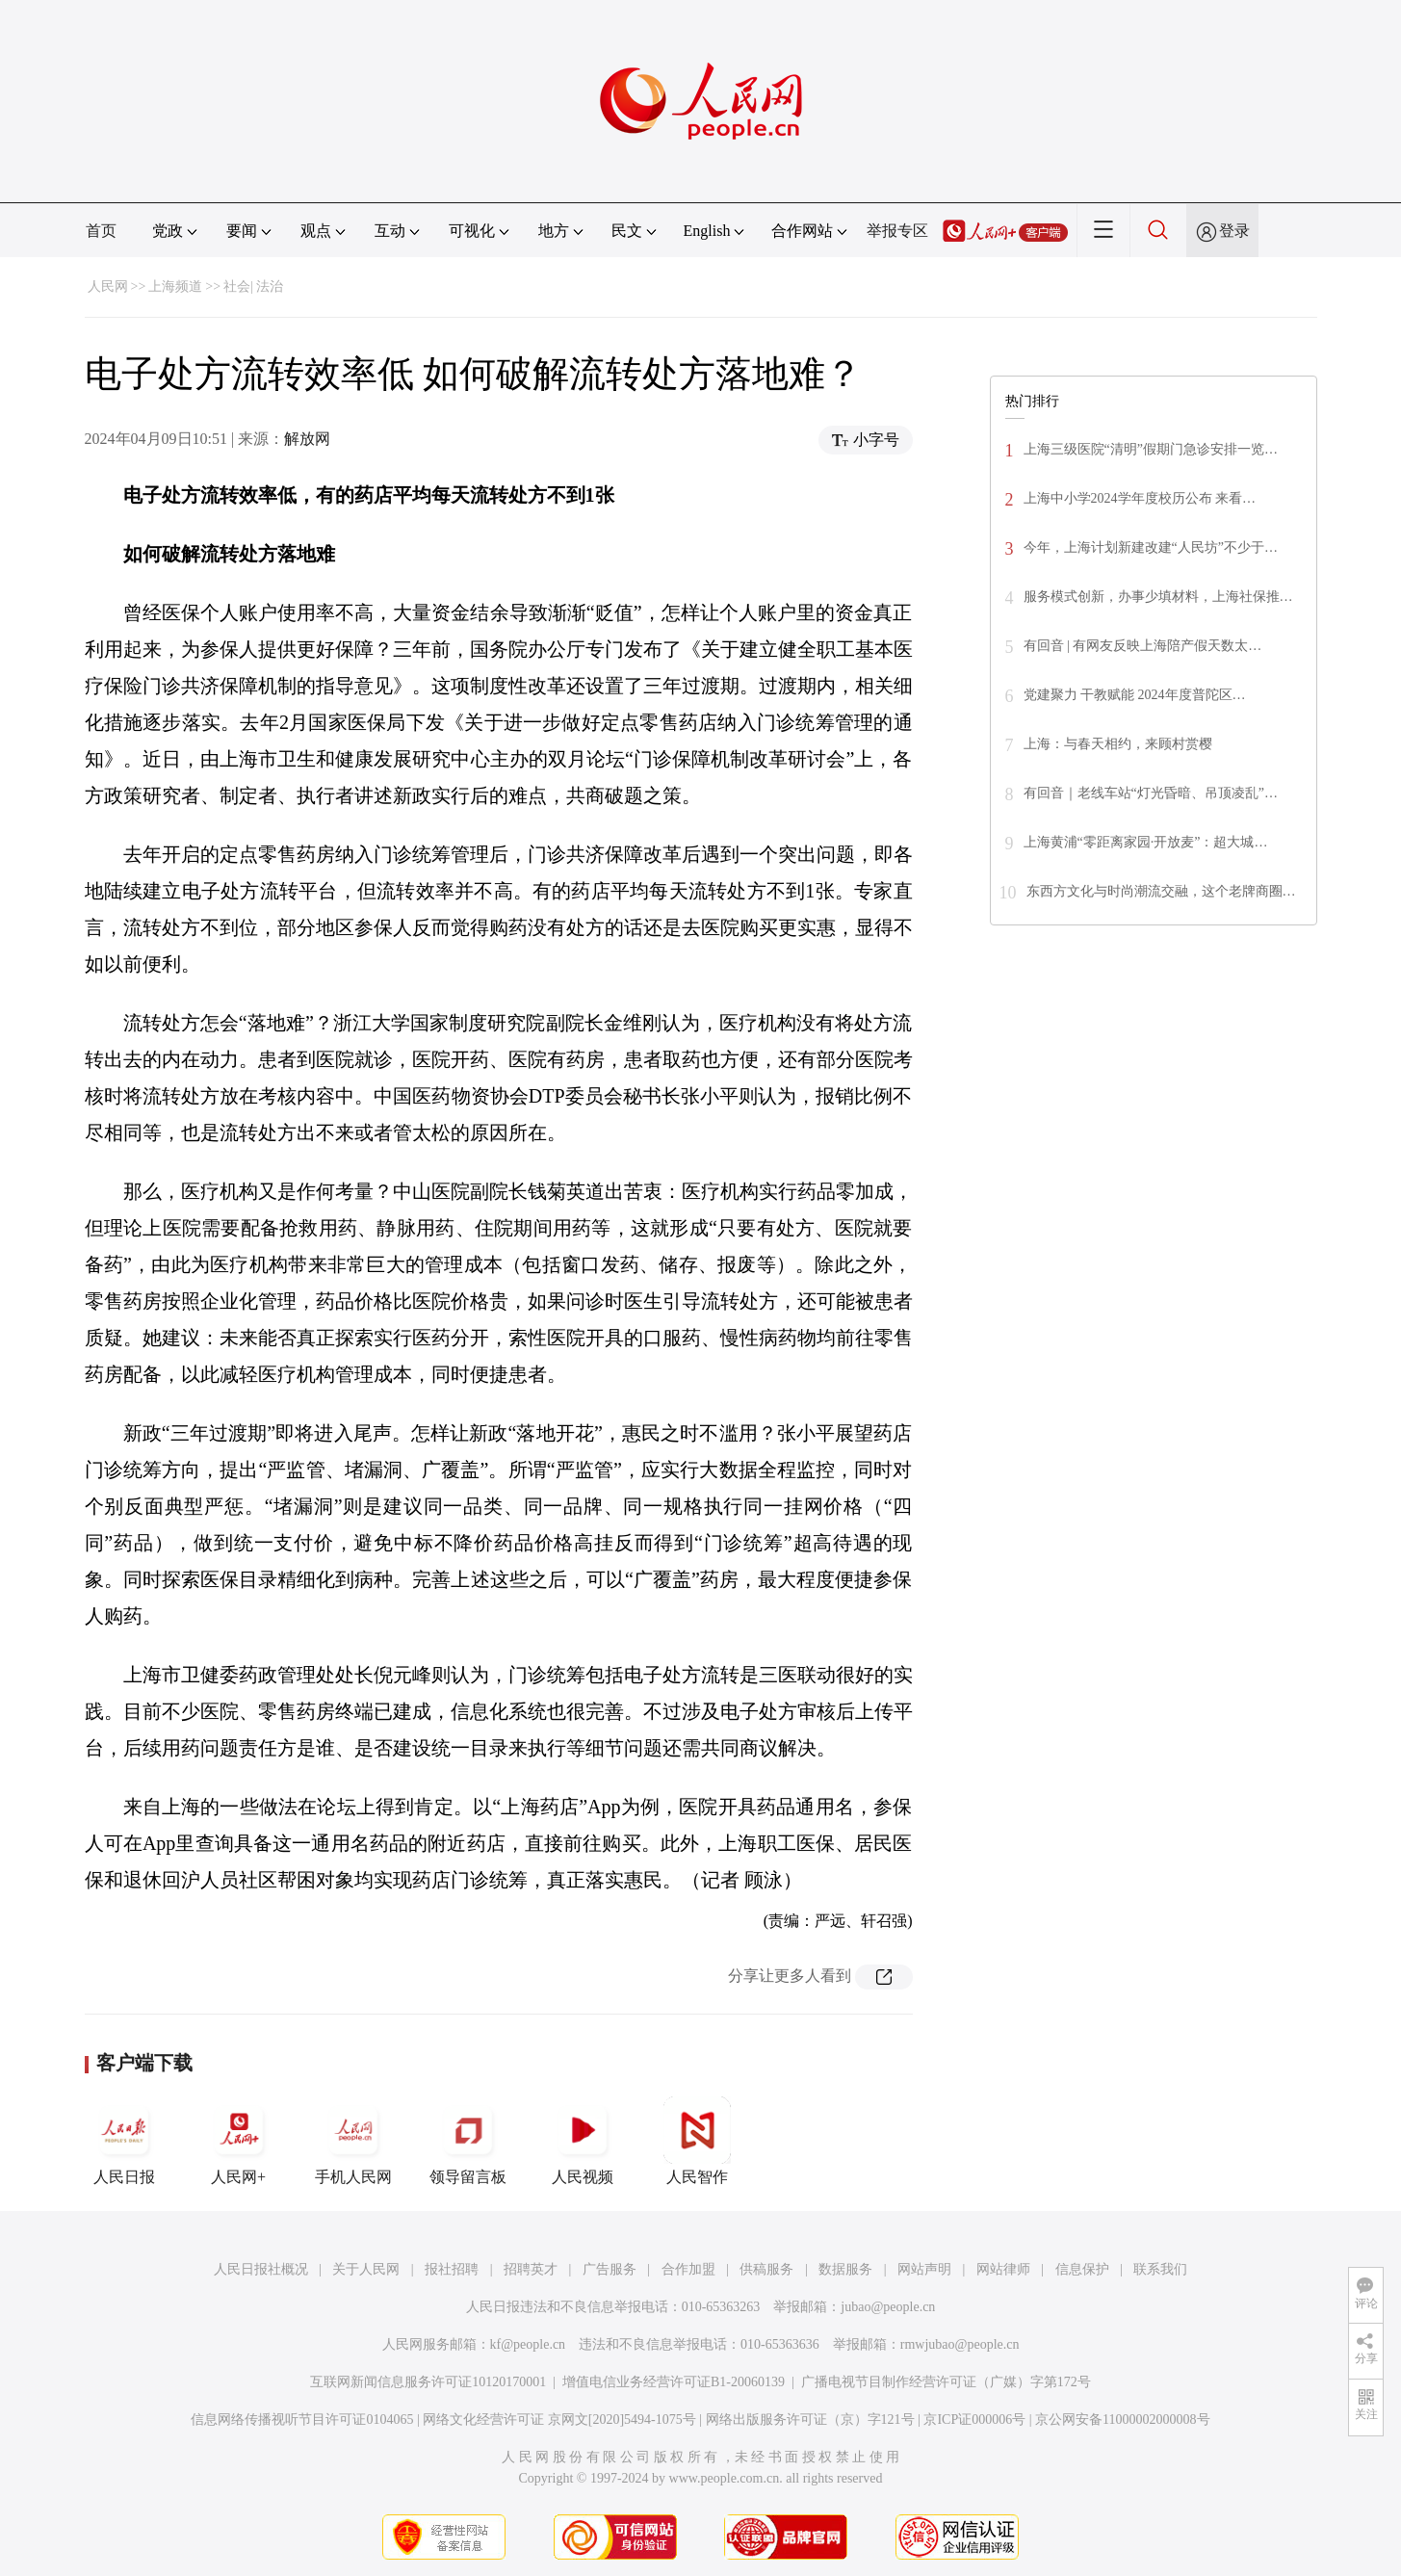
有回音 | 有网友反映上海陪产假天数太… (1143, 645)
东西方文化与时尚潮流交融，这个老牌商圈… (1161, 891)
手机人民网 (353, 2140)
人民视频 (582, 2140)
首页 (101, 230)
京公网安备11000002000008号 (1122, 2419)
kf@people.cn (528, 2344)
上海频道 (175, 286)
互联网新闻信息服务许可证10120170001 (428, 2382)
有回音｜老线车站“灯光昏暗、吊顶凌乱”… (1151, 793)
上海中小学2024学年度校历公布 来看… (1140, 498)
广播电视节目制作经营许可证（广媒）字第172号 (946, 2382)
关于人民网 (366, 2269)
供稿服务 (766, 2269)
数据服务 (845, 2269)
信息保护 (1082, 2269)
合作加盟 (688, 2269)
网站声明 (924, 2269)
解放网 (307, 438)
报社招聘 (452, 2269)
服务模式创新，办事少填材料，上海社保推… (1158, 596)
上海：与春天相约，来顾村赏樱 (1118, 744)
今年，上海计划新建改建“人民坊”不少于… (1151, 547)
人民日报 (124, 2140)
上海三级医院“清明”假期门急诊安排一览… (1151, 449)
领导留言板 (467, 2140)
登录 (1234, 230)
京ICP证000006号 (974, 2419)
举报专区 (897, 230)
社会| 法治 (253, 286)
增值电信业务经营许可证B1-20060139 (673, 2382)
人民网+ (238, 2140)
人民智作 (697, 2140)
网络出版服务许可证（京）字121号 (810, 2419)
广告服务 (609, 2269)
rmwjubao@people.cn (960, 2344)
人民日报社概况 (261, 2269)
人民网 (108, 286)
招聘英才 (531, 2269)
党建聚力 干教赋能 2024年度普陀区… (1135, 695)
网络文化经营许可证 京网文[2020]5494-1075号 (559, 2419)
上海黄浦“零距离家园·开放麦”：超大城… (1146, 842)
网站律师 (1003, 2269)
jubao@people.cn (888, 2307)
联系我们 (1160, 2269)
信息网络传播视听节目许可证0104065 (302, 2419)
